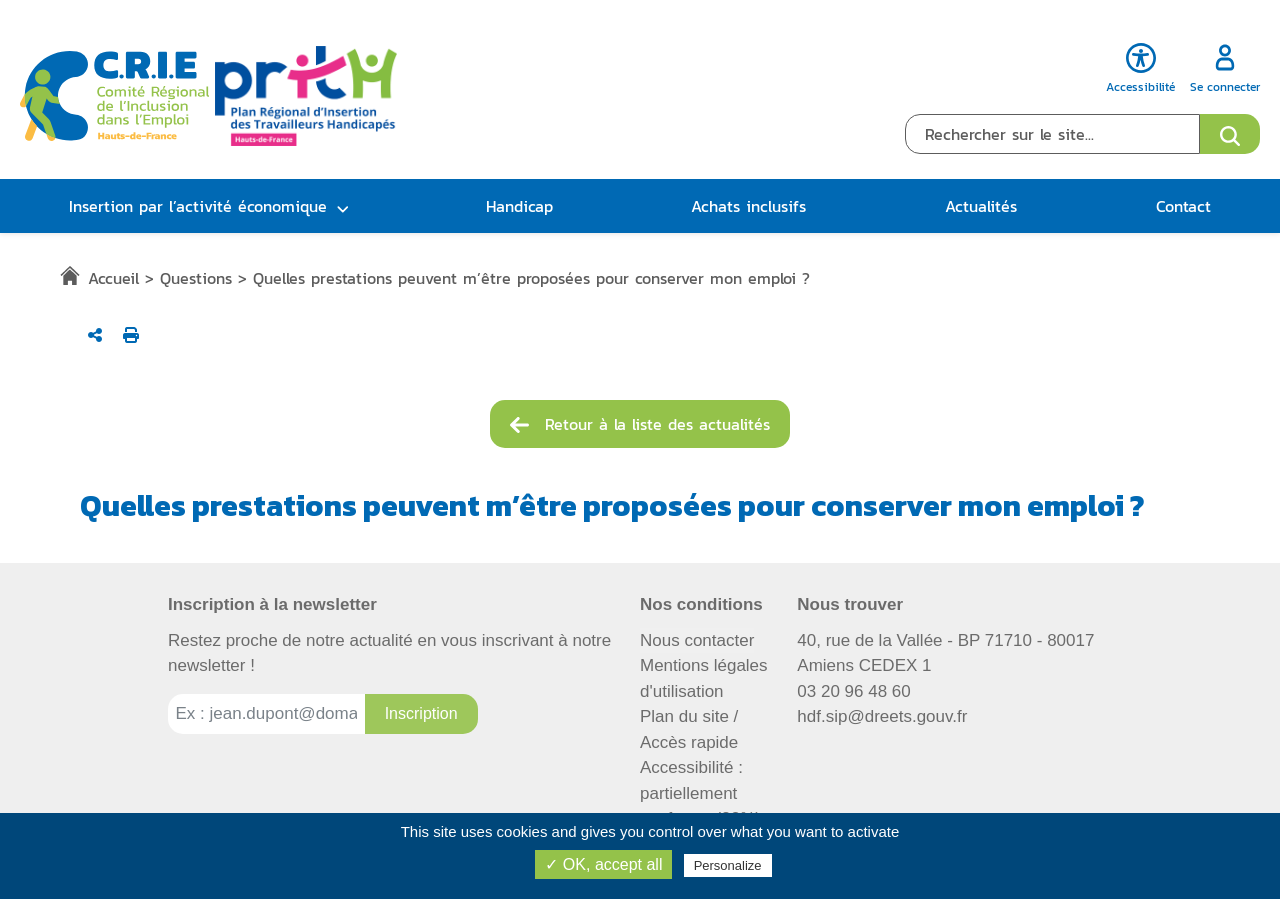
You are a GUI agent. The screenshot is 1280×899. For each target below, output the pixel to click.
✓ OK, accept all (603, 864)
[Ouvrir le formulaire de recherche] (1230, 134)
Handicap (519, 206)
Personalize (728, 865)
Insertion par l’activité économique (198, 206)
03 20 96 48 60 (853, 691)
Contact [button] (1183, 206)
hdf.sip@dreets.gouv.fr (882, 716)
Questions (196, 278)
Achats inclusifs (748, 206)
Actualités (981, 206)
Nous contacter (697, 640)
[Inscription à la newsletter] (421, 714)
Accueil (113, 278)
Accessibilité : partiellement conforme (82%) (700, 793)
